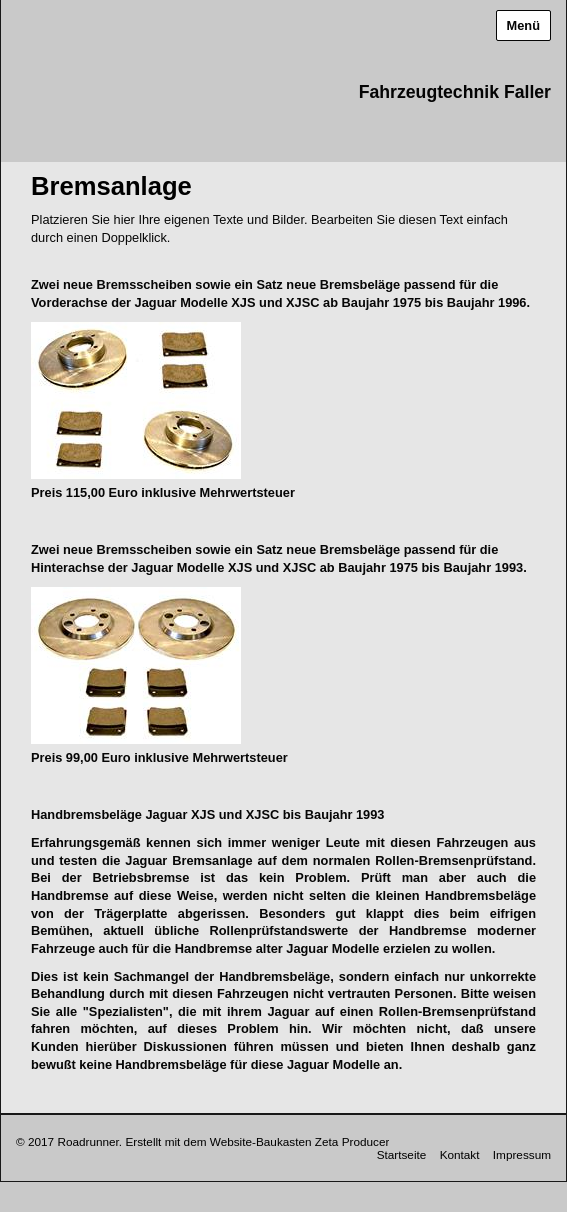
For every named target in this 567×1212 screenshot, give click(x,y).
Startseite (402, 1154)
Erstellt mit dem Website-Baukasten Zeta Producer (257, 1141)
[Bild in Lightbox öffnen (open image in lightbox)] (136, 400)
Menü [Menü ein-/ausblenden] (523, 25)
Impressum (522, 1154)
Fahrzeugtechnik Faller (455, 92)
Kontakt (460, 1154)
